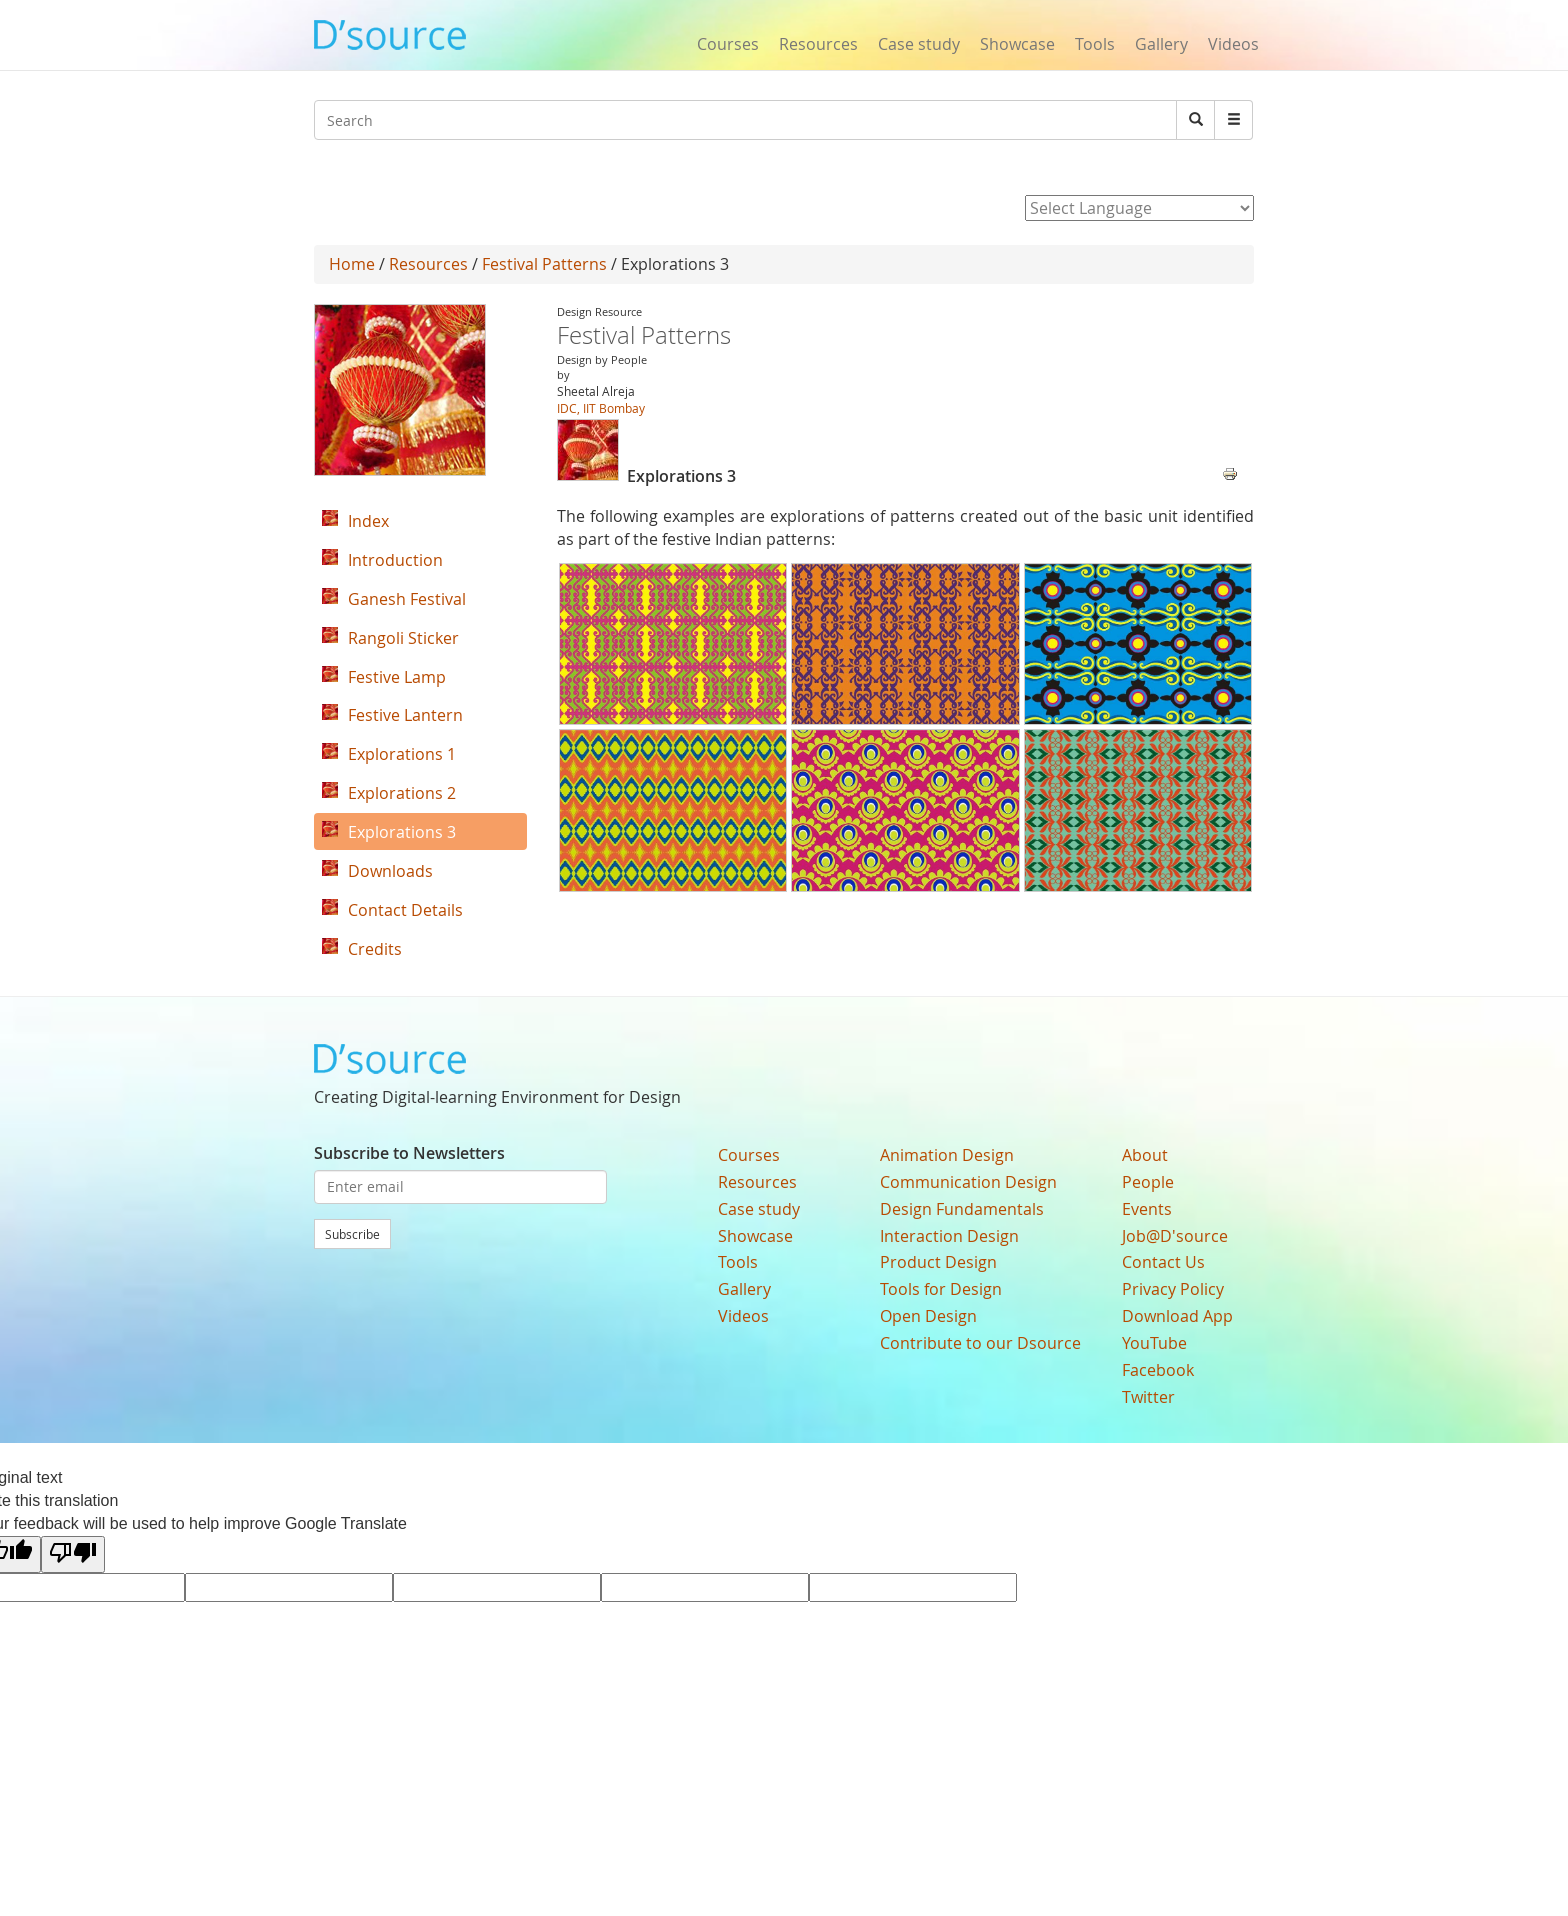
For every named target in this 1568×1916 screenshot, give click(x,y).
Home (352, 264)
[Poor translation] (73, 1554)
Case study (919, 44)
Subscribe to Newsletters (409, 1153)
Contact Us (1163, 1262)
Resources (818, 44)
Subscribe (352, 1234)
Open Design (928, 1316)
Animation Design (947, 1155)
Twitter (1148, 1397)
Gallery (1161, 44)
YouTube (1154, 1343)
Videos (1233, 44)
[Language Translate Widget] (1139, 208)
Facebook (1158, 1370)
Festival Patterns (544, 264)
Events (1147, 1209)
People (1148, 1182)
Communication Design (968, 1182)
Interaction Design (949, 1236)
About (1145, 1155)
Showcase (1017, 44)
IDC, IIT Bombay (601, 408)
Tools (1095, 44)
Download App (1177, 1316)
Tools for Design (941, 1289)
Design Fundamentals (962, 1209)
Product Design (938, 1262)
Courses (728, 44)
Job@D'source (1175, 1236)
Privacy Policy (1173, 1289)
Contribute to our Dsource (980, 1343)
